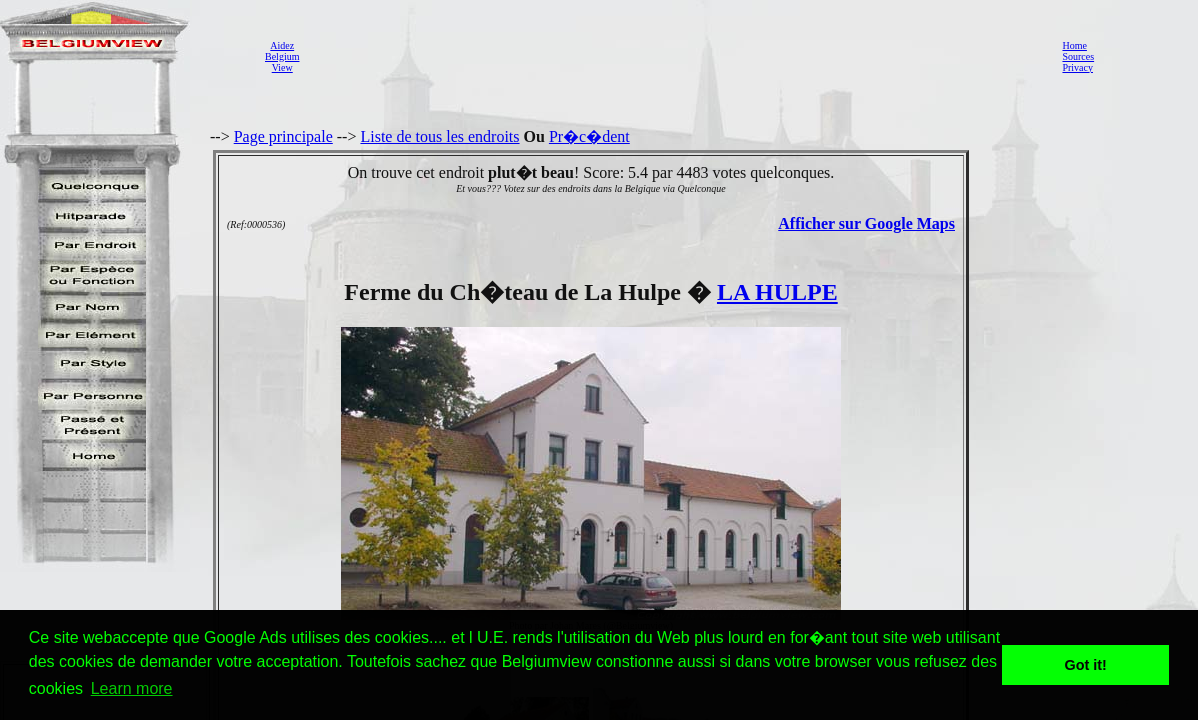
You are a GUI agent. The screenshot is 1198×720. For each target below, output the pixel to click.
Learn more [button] (132, 688)
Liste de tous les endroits (439, 136)
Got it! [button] (1086, 665)
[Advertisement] (675, 56)
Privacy (1077, 67)
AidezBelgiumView (282, 56)
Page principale (283, 136)
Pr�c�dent (589, 136)
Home (1074, 45)
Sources (1078, 56)
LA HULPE (777, 292)
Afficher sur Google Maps (866, 223)
